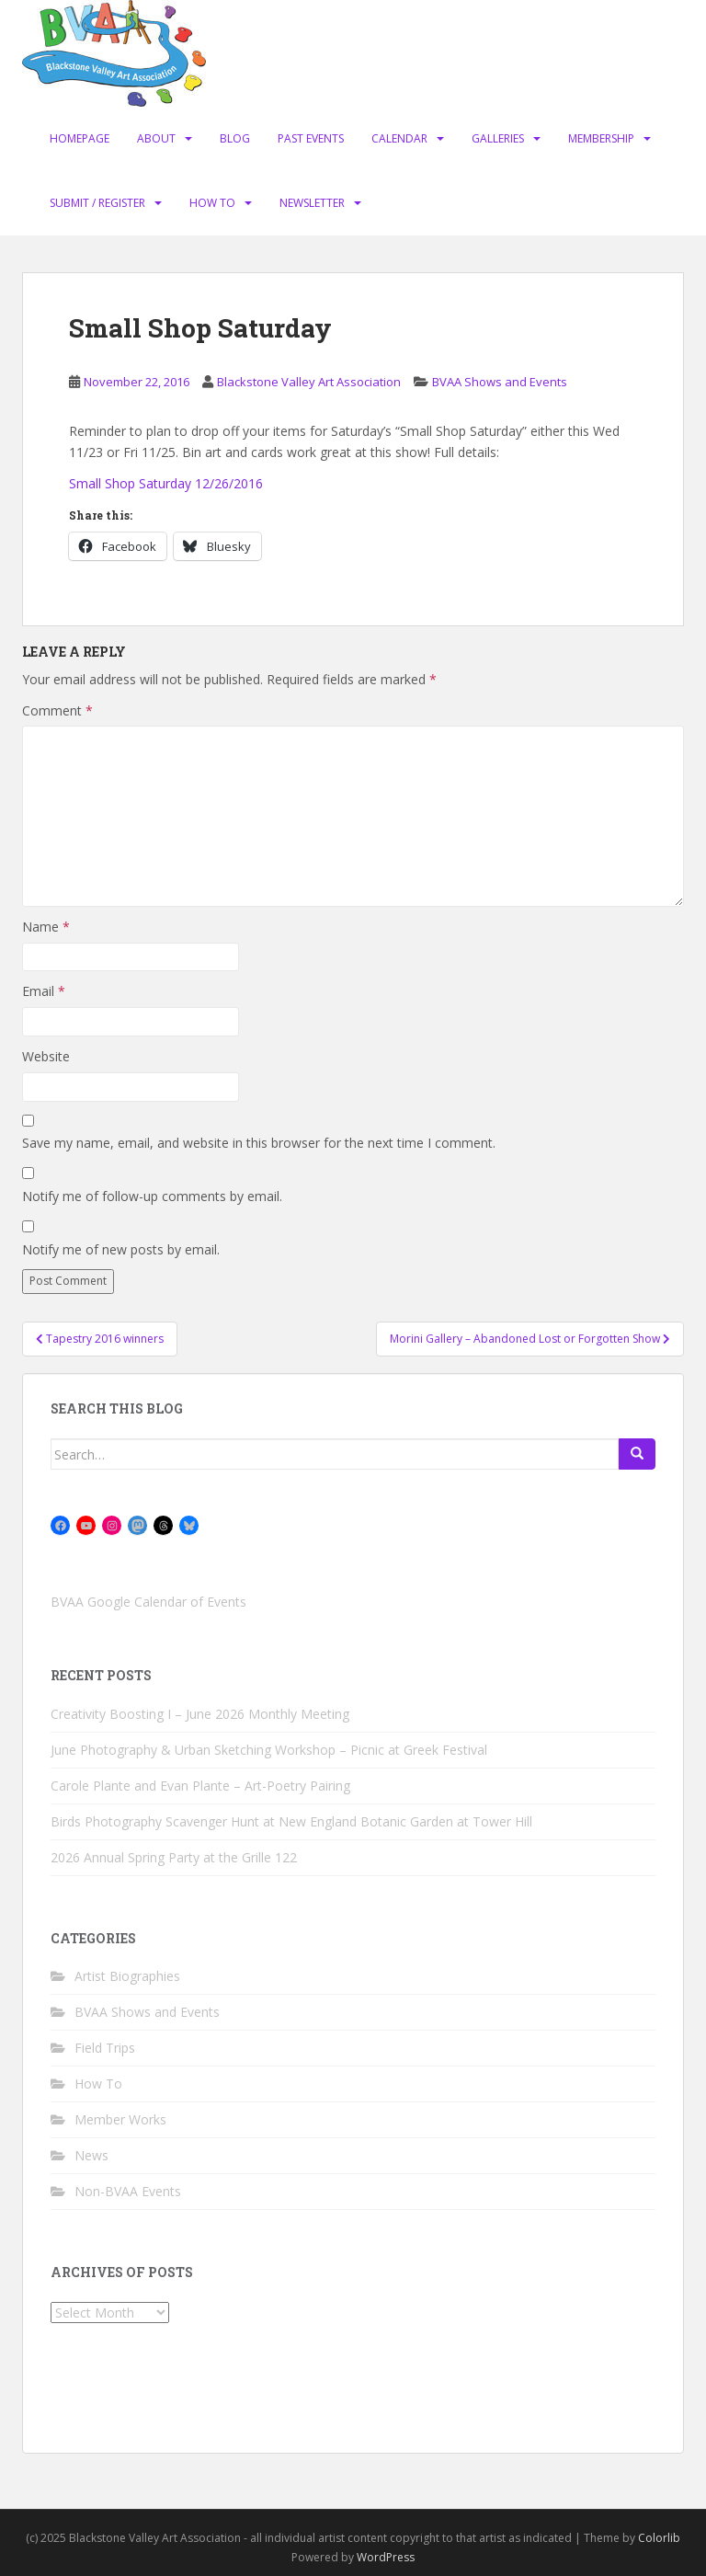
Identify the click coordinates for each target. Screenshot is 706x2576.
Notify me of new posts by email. (121, 1249)
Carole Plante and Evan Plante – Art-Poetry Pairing (200, 1785)
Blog (235, 138)
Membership (601, 138)
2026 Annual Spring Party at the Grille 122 (174, 1857)
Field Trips (104, 2047)
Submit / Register (97, 203)
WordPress (386, 2557)
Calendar (399, 138)
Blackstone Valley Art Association (309, 381)
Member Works (120, 2119)
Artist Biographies (127, 1976)
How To (212, 203)
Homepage (79, 138)
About (156, 138)
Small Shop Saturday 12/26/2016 (166, 483)
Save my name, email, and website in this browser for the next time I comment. (258, 1142)
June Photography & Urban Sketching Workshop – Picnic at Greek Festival (269, 1749)
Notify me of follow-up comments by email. (152, 1196)
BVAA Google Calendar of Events (148, 1601)
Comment (57, 710)
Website (46, 1056)
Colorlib (659, 2538)
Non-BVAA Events (127, 2191)
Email (43, 991)
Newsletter (312, 203)
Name (46, 926)
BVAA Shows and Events (499, 381)
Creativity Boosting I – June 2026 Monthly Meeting (200, 1714)
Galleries (498, 138)
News (91, 2155)
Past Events (311, 138)
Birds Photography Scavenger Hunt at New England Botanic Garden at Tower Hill (291, 1821)
